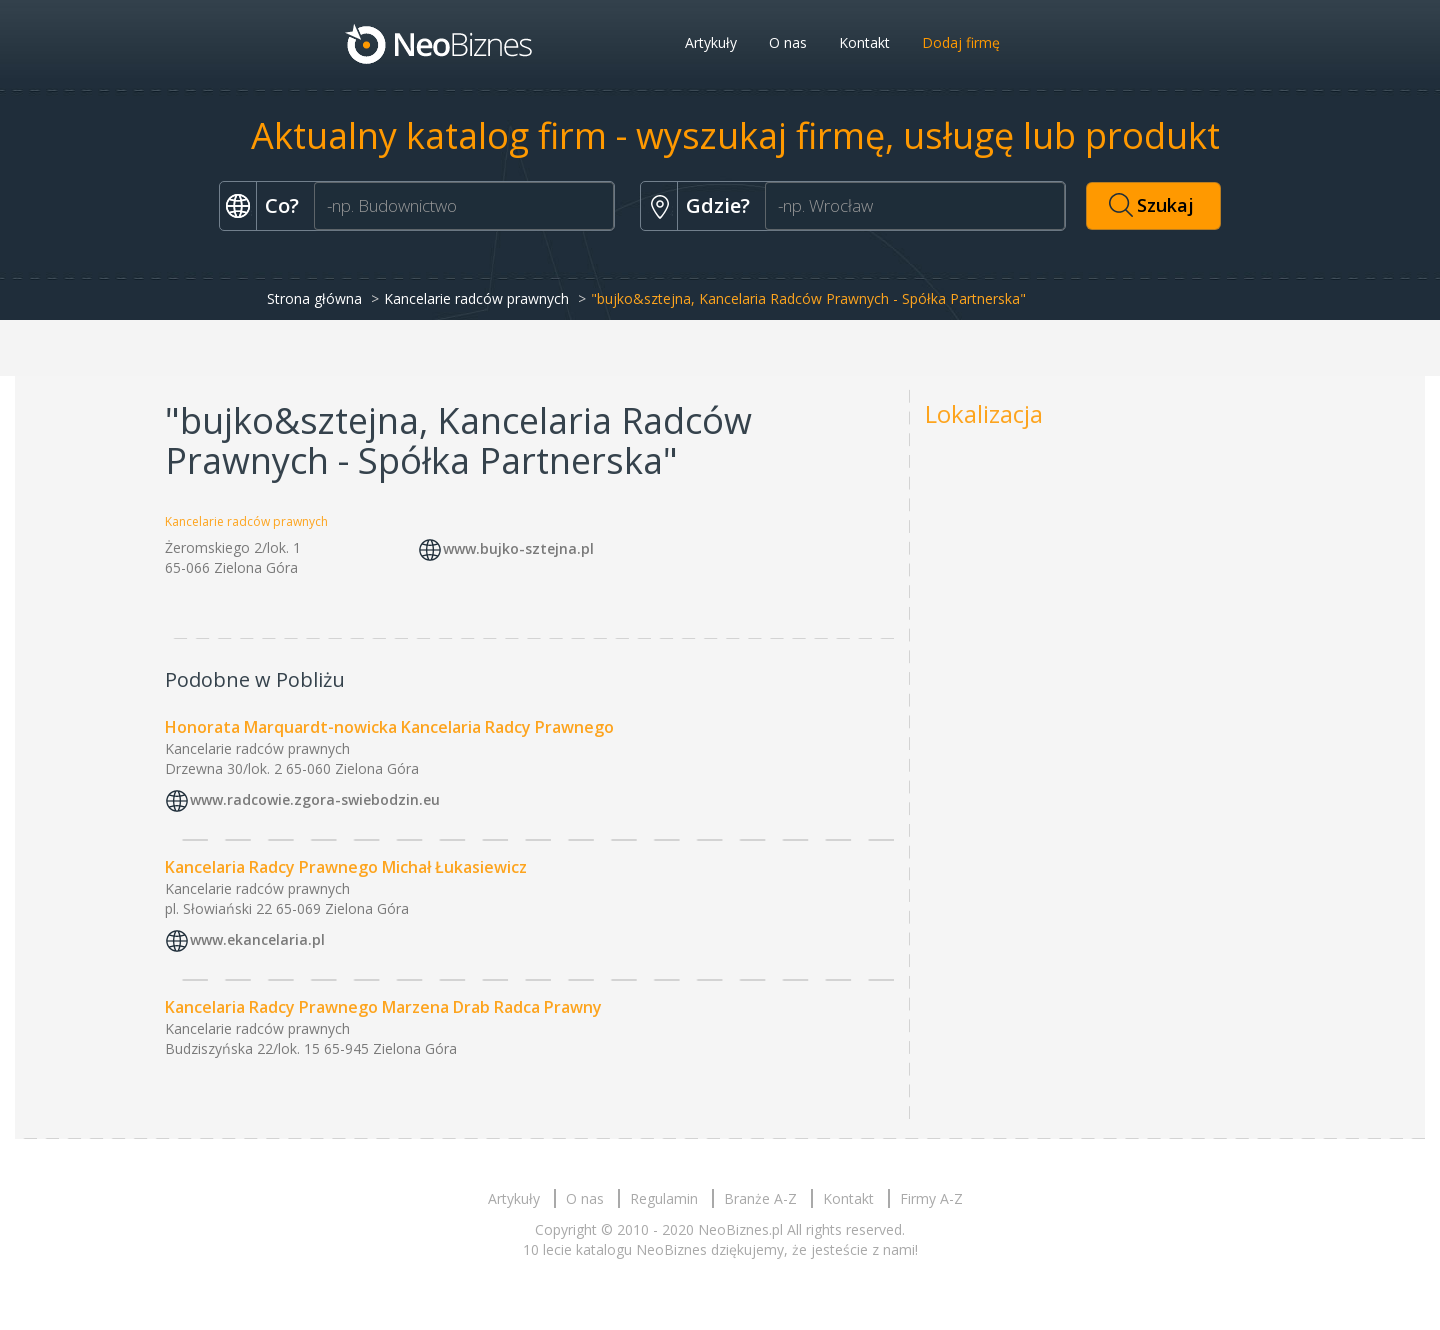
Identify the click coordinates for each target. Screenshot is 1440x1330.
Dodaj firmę (961, 42)
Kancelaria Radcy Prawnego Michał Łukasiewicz (346, 867)
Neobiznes (440, 43)
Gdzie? (718, 205)
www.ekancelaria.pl (257, 939)
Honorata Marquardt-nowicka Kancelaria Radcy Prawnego (389, 727)
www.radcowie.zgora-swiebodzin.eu (315, 799)
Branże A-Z (760, 1198)
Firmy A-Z (931, 1198)
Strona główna (314, 298)
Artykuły (711, 42)
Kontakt (864, 42)
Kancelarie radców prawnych (476, 298)
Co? (282, 205)
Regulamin (664, 1198)
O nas (788, 42)
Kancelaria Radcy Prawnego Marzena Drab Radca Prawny (383, 1007)
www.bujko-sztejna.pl (518, 549)
